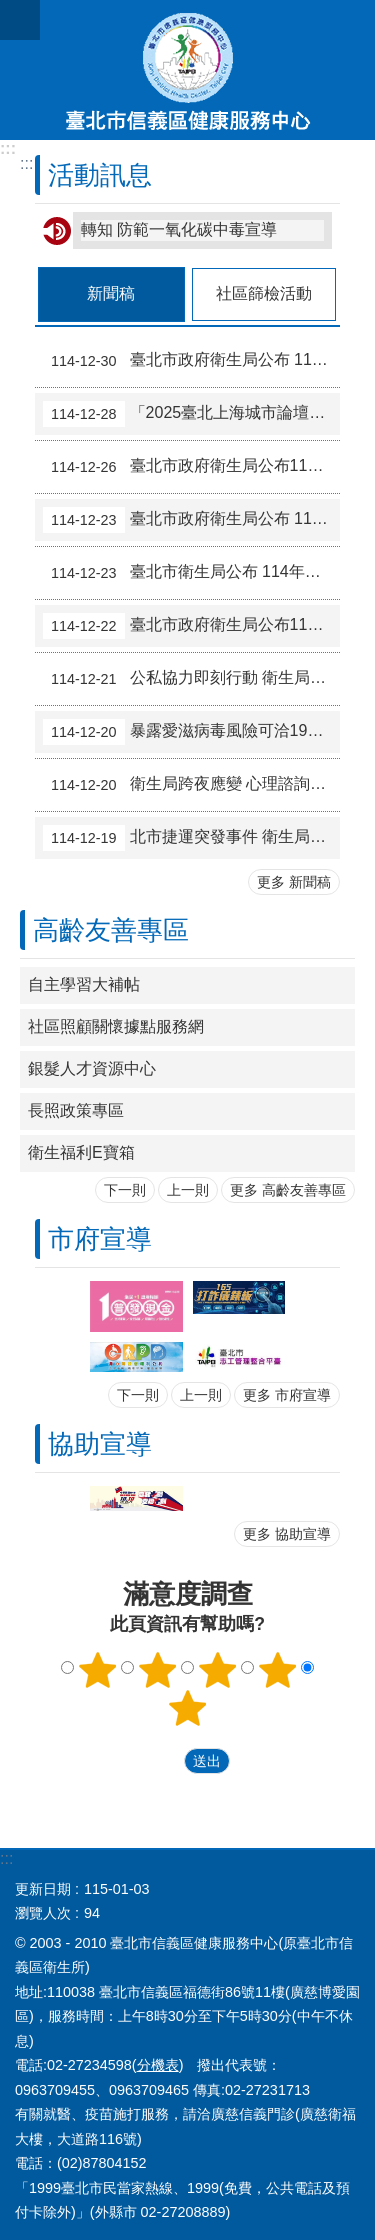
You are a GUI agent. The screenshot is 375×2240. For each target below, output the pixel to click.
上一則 (188, 1190)
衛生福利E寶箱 (81, 1152)
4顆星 (277, 1670)
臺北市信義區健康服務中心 (187, 70)
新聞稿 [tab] (111, 293)
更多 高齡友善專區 (288, 1190)
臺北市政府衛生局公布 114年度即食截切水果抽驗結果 (191, 361)
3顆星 (217, 1670)
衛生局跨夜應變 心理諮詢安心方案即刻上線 (191, 785)
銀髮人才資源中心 (92, 1068)
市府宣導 (100, 1239)
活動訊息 (100, 175)
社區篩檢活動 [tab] (264, 293)
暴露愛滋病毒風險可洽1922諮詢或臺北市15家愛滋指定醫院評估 (191, 732)
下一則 (125, 1190)
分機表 (158, 2065)
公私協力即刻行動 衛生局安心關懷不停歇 (191, 679)
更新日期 (43, 1889)
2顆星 (158, 1670)
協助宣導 (100, 1444)
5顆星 (188, 1708)
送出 (165, 1761)
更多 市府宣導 (287, 1395)
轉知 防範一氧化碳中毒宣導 (179, 229)
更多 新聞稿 (294, 882)
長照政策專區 (76, 1110)
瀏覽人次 (43, 1913)
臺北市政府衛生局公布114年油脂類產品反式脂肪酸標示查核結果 (191, 626)
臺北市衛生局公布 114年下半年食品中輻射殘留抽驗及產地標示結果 (191, 573)
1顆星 (98, 1670)
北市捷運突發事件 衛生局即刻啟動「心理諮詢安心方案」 (191, 838)
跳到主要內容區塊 (10, 10)
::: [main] (26, 163)
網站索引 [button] (20, 20)
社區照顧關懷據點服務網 (116, 1026)
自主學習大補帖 (84, 984)
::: (8, 148)
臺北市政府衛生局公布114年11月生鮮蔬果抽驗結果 (191, 467)
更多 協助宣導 (287, 1534)
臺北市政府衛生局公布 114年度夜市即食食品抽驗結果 (191, 520)
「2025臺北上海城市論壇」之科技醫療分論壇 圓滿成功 (191, 414)
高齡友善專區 (111, 930)
